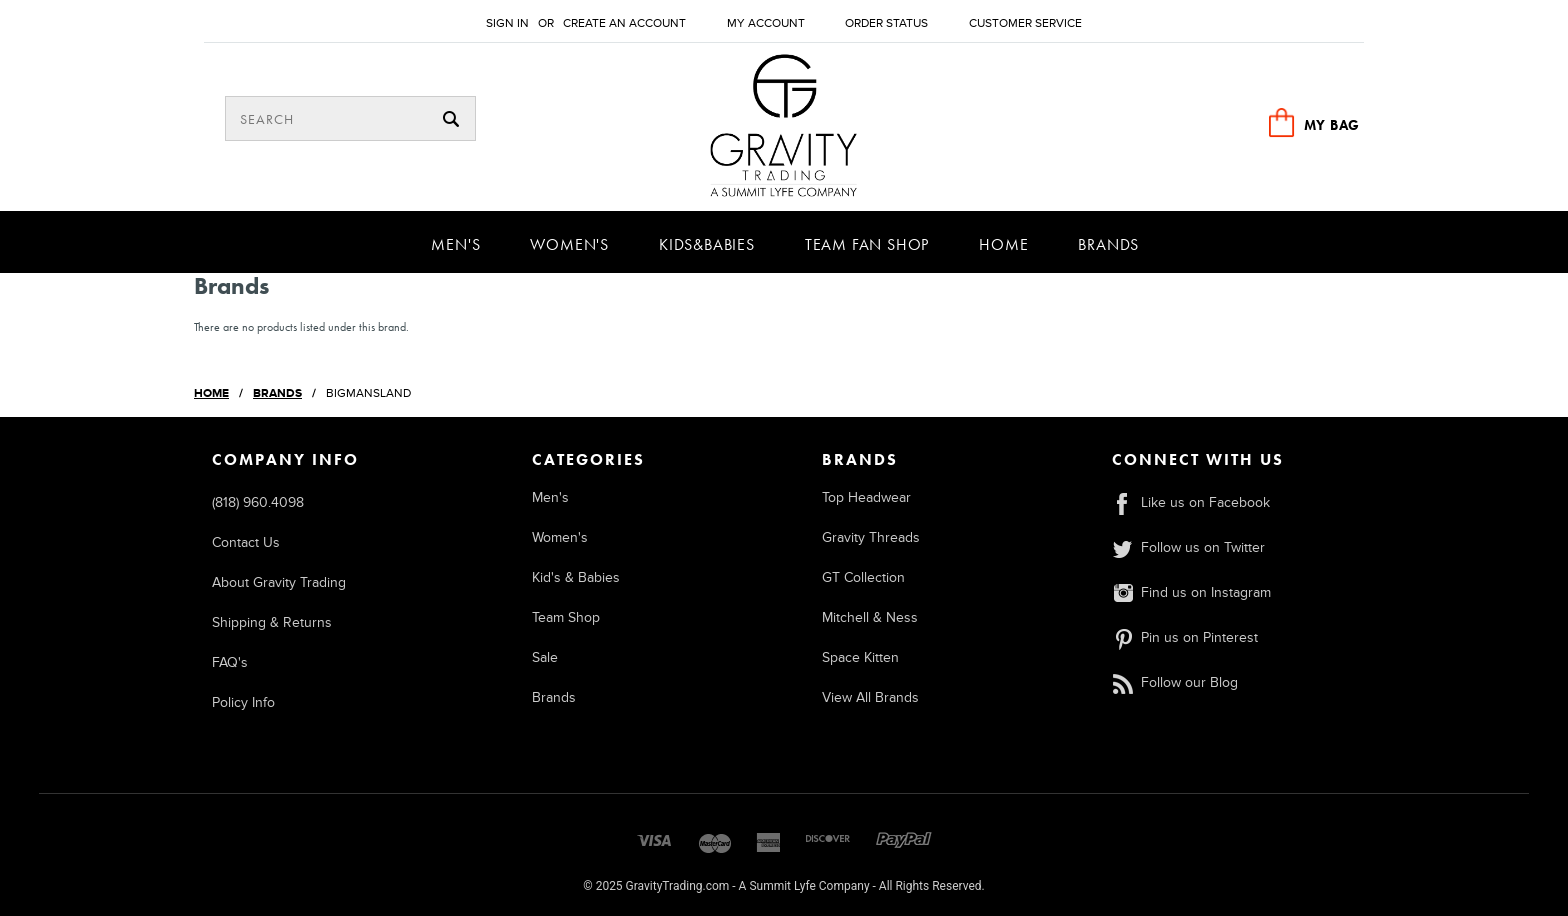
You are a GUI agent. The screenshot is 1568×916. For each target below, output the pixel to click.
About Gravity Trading (279, 582)
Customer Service (1025, 23)
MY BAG (1332, 125)
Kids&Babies (707, 244)
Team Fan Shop (867, 244)
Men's (455, 244)
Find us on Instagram (1191, 592)
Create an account (624, 23)
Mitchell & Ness (870, 617)
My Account (766, 23)
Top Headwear (866, 497)
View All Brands (870, 697)
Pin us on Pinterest (1185, 637)
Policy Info (243, 702)
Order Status (886, 23)
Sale (545, 657)
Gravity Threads (871, 537)
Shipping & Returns (272, 622)
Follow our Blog (1175, 682)
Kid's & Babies (576, 577)
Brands (1108, 244)
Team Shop (566, 617)
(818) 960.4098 (258, 502)
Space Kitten (860, 657)
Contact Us (246, 542)
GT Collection (863, 577)
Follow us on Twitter (1188, 547)
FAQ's (230, 662)
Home (1003, 244)
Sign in (507, 23)
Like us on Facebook (1191, 502)
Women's (569, 244)
